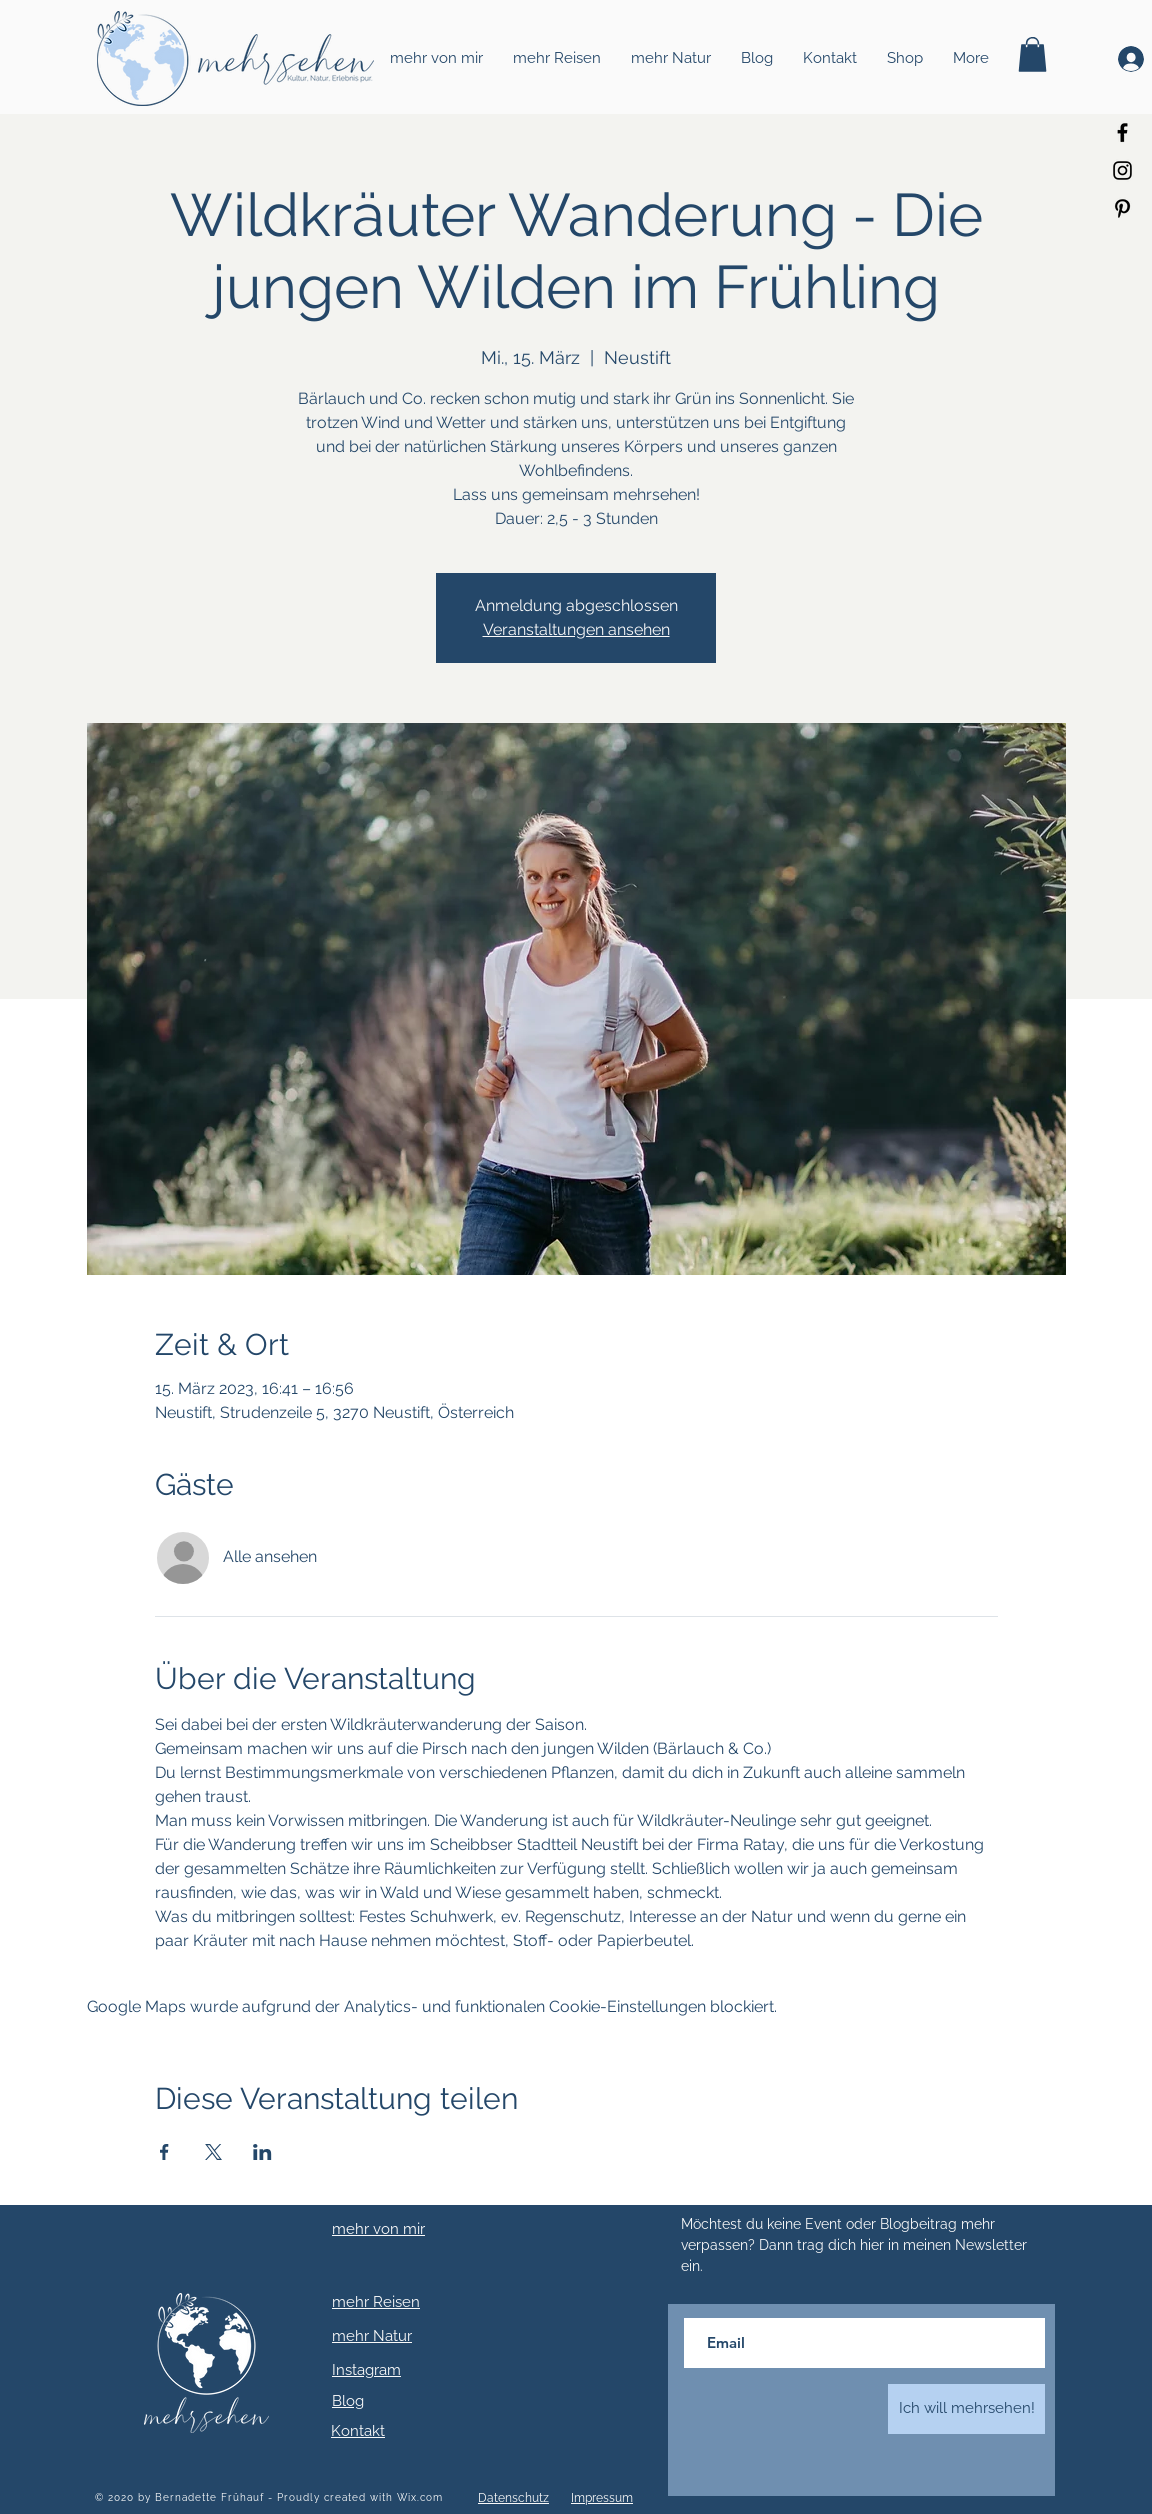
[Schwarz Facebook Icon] (1122, 132)
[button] (1032, 54)
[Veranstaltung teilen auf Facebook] (164, 2152)
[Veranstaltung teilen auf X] (213, 2152)
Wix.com (420, 2497)
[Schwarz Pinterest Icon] (1122, 208)
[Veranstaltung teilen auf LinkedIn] (262, 2152)
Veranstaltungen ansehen (576, 629)
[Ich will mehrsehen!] (966, 2409)
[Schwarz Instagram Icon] (1122, 170)
